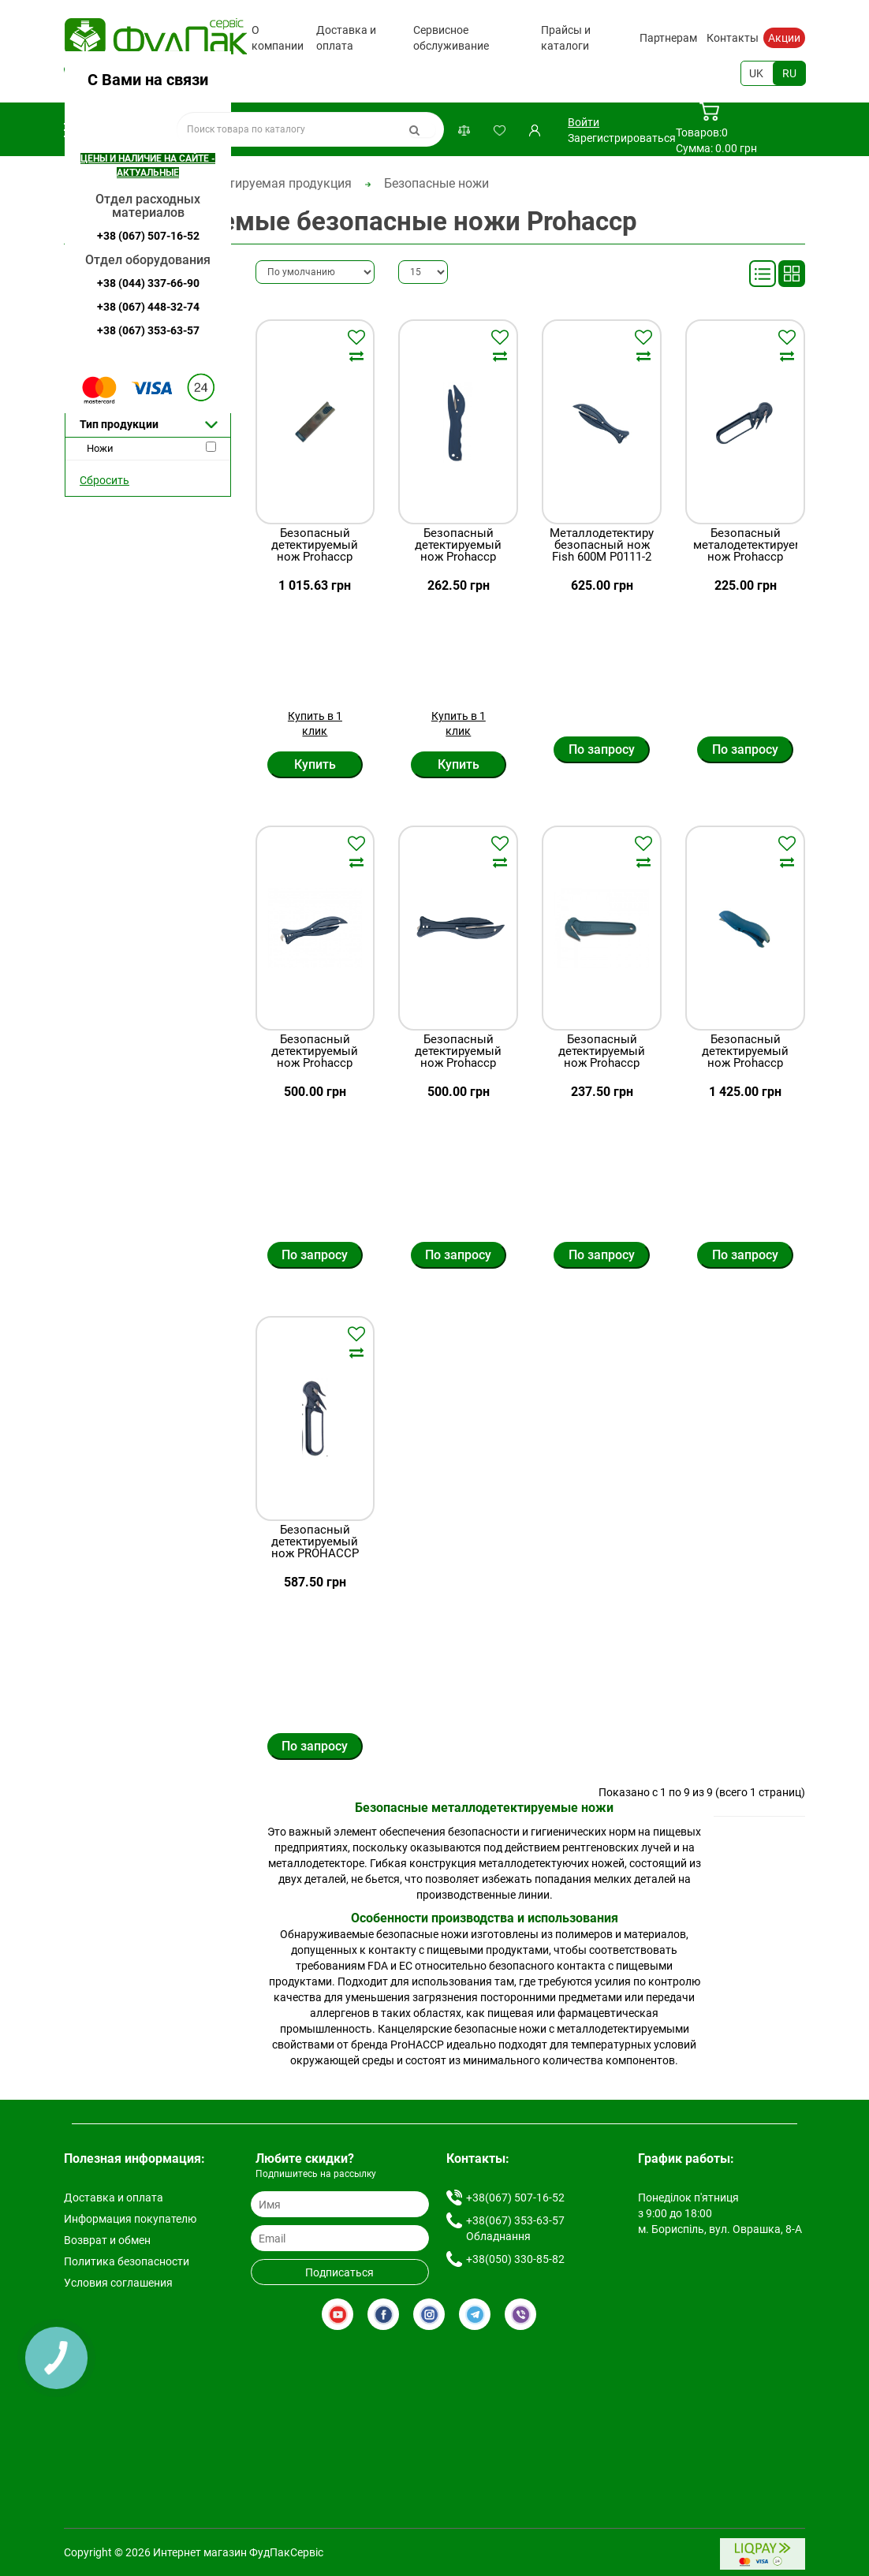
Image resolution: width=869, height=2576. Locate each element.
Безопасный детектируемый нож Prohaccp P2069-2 (601, 1057)
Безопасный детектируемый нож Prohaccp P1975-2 (314, 551)
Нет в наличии (122, 375)
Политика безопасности (126, 2261)
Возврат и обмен (107, 2240)
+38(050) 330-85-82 (515, 2259)
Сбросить (104, 480)
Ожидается (113, 398)
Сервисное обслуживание (451, 38)
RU (789, 73)
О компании (278, 38)
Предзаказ (113, 352)
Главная (88, 183)
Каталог (112, 130)
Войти (583, 122)
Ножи (100, 448)
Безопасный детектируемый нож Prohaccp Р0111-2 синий (458, 1057)
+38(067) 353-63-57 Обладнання (515, 2228)
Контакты (733, 38)
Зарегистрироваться (622, 138)
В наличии (112, 329)
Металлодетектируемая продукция (248, 183)
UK (756, 73)
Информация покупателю (130, 2219)
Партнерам (668, 38)
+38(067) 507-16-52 (141, 73)
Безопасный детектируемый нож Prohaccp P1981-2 (745, 1057)
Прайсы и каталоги (566, 38)
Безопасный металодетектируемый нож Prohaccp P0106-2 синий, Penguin (745, 557)
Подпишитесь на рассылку (315, 2173)
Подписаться (339, 2272)
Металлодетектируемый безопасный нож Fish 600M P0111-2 (602, 545)
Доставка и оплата (346, 38)
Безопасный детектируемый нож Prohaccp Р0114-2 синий (314, 1057)
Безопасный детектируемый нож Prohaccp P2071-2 (458, 551)
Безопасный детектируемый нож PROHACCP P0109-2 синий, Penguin (315, 1553)
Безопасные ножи (436, 183)
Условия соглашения (118, 2282)
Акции (784, 38)
